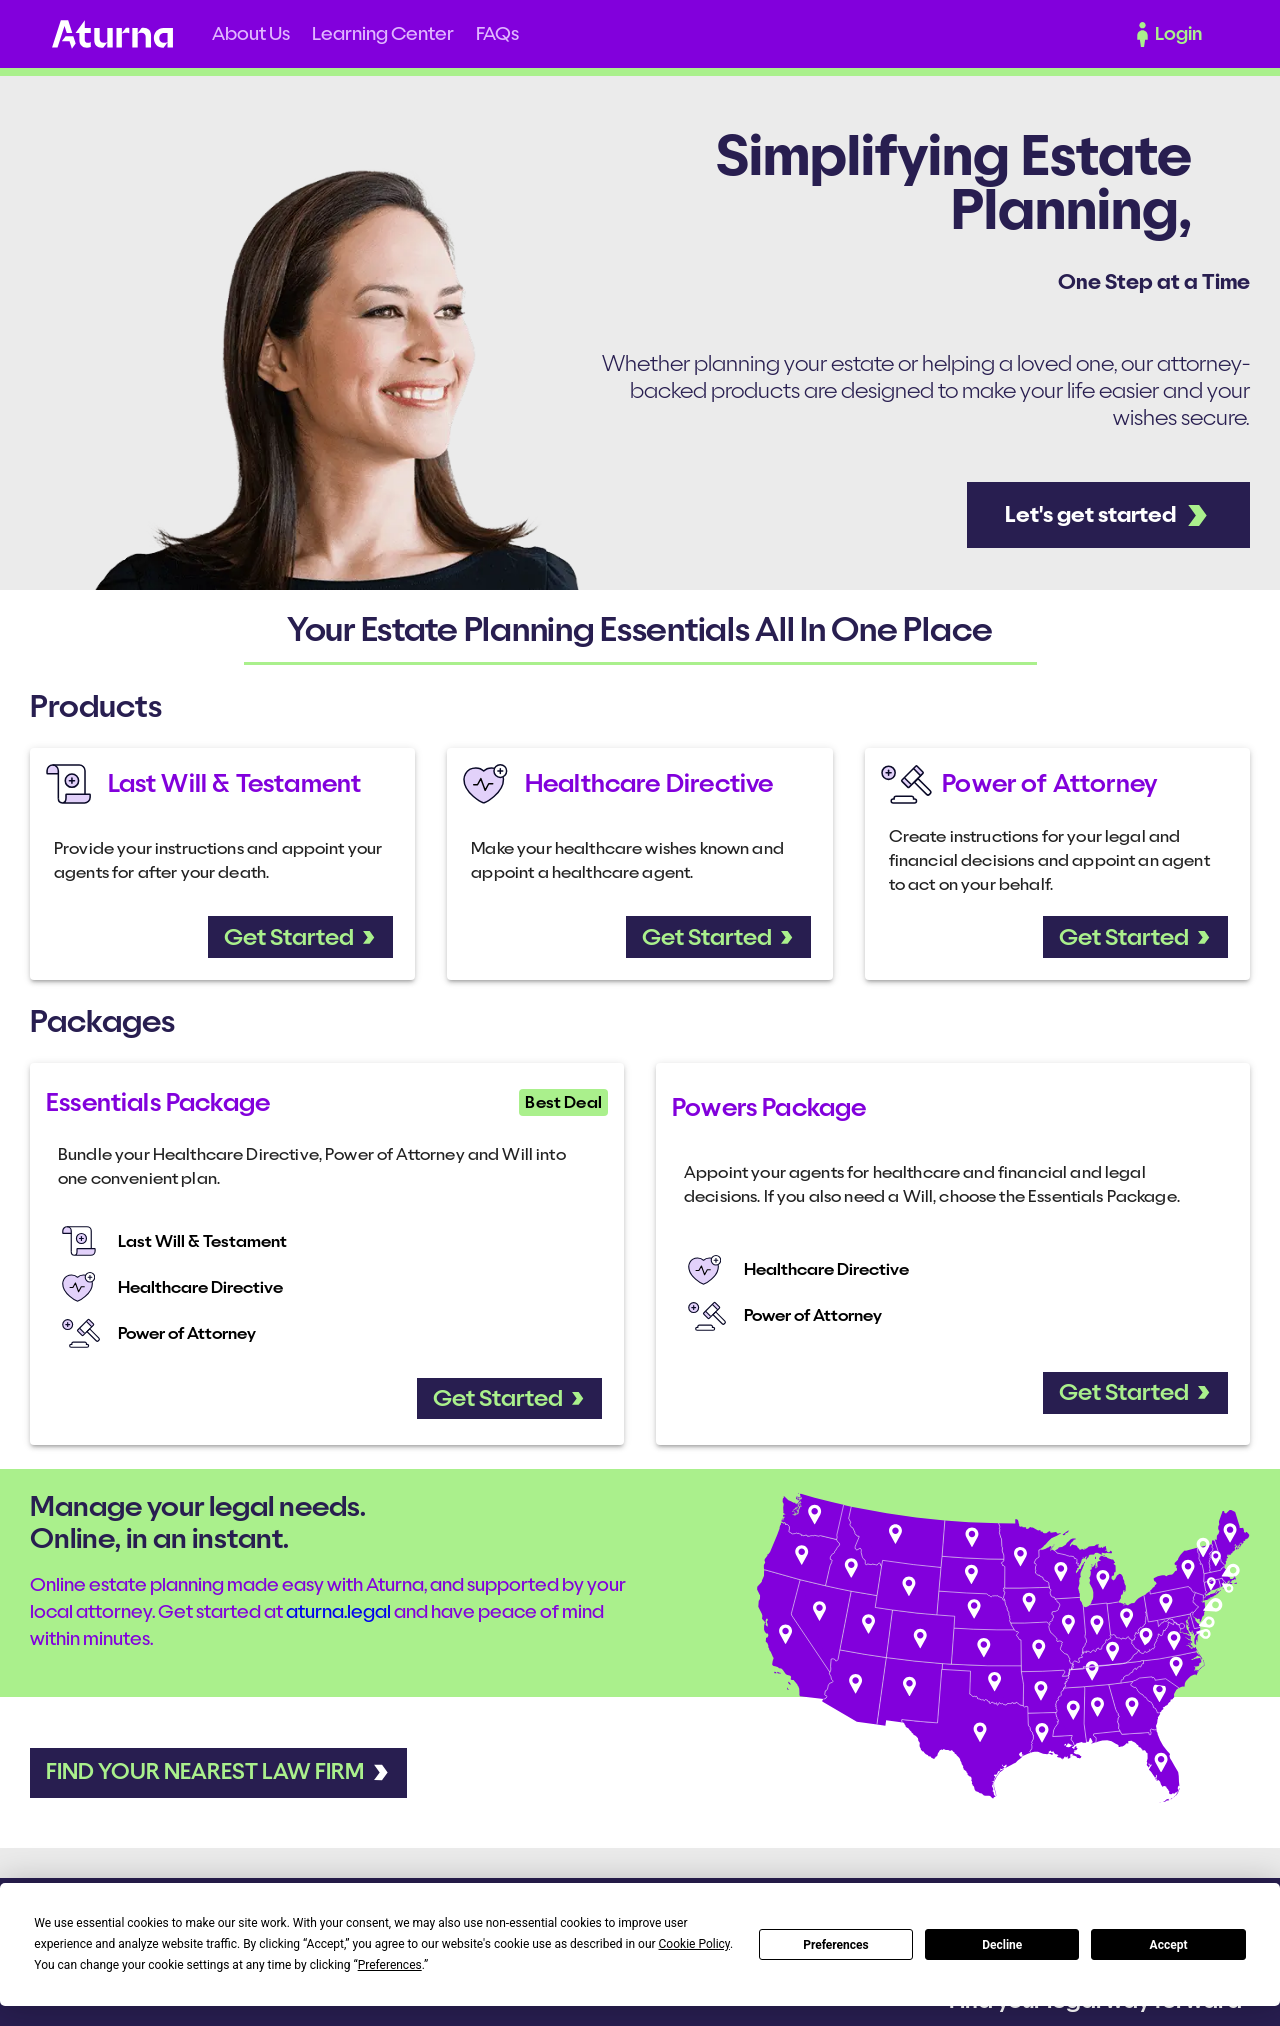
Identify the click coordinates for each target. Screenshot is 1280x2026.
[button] (251, 34)
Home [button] (112, 34)
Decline (1002, 1945)
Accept (1169, 1945)
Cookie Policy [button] (694, 1944)
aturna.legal (338, 1612)
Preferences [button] (390, 1965)
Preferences (836, 1945)
